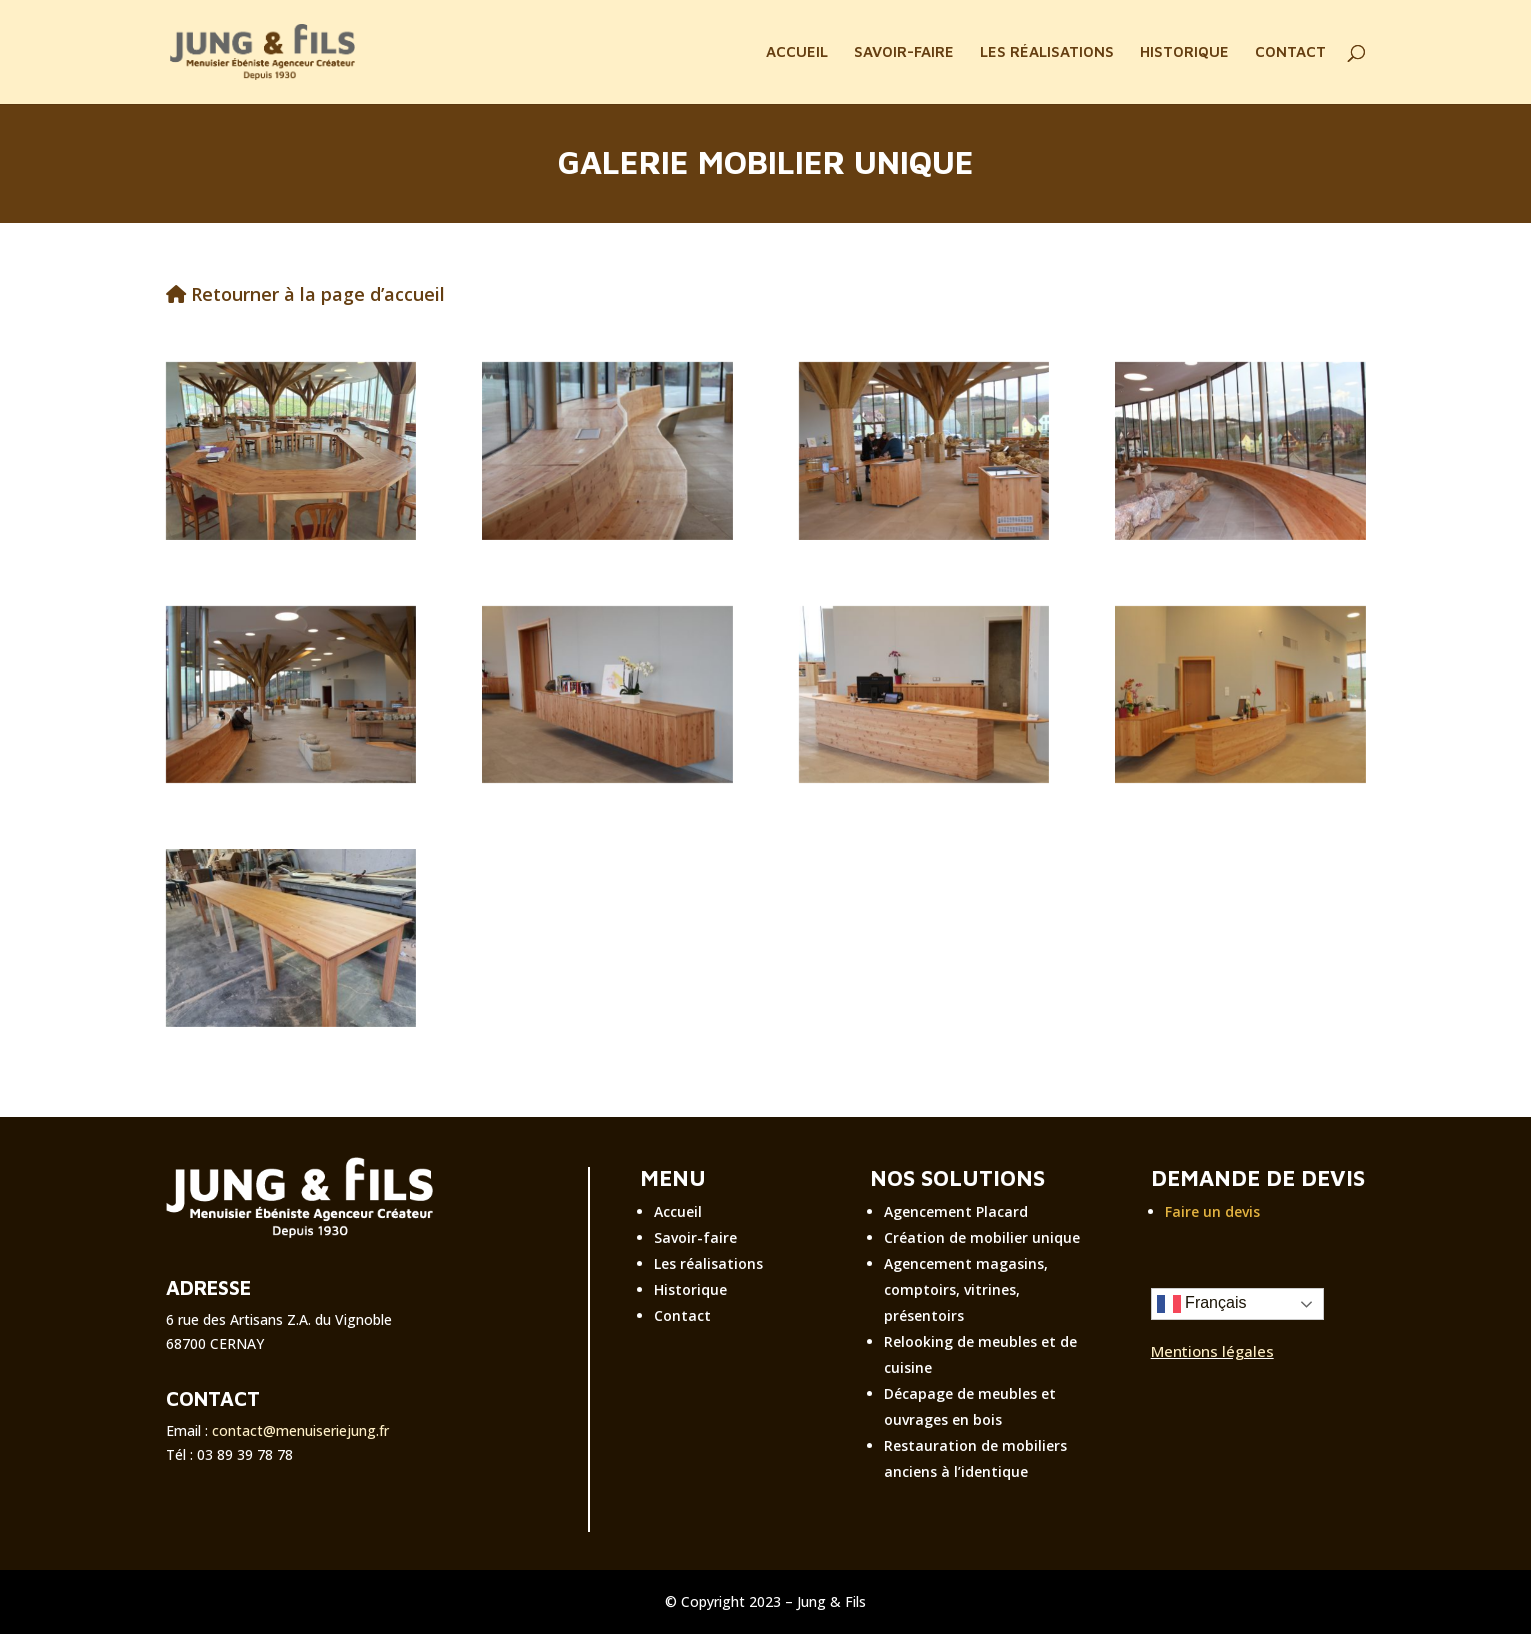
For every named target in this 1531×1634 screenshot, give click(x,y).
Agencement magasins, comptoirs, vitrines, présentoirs (966, 1289)
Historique (690, 1289)
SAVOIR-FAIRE (904, 52)
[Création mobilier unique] (290, 534)
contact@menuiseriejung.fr (300, 1430)
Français (1202, 1304)
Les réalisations (708, 1263)
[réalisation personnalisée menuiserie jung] (607, 534)
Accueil (678, 1211)
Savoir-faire (695, 1237)
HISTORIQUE (1184, 52)
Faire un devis (1212, 1211)
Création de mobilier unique (982, 1237)
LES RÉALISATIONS (1047, 52)
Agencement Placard (956, 1211)
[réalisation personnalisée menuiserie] (290, 777)
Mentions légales (1212, 1351)
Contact (682, 1315)
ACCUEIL (797, 52)
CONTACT (1290, 52)
